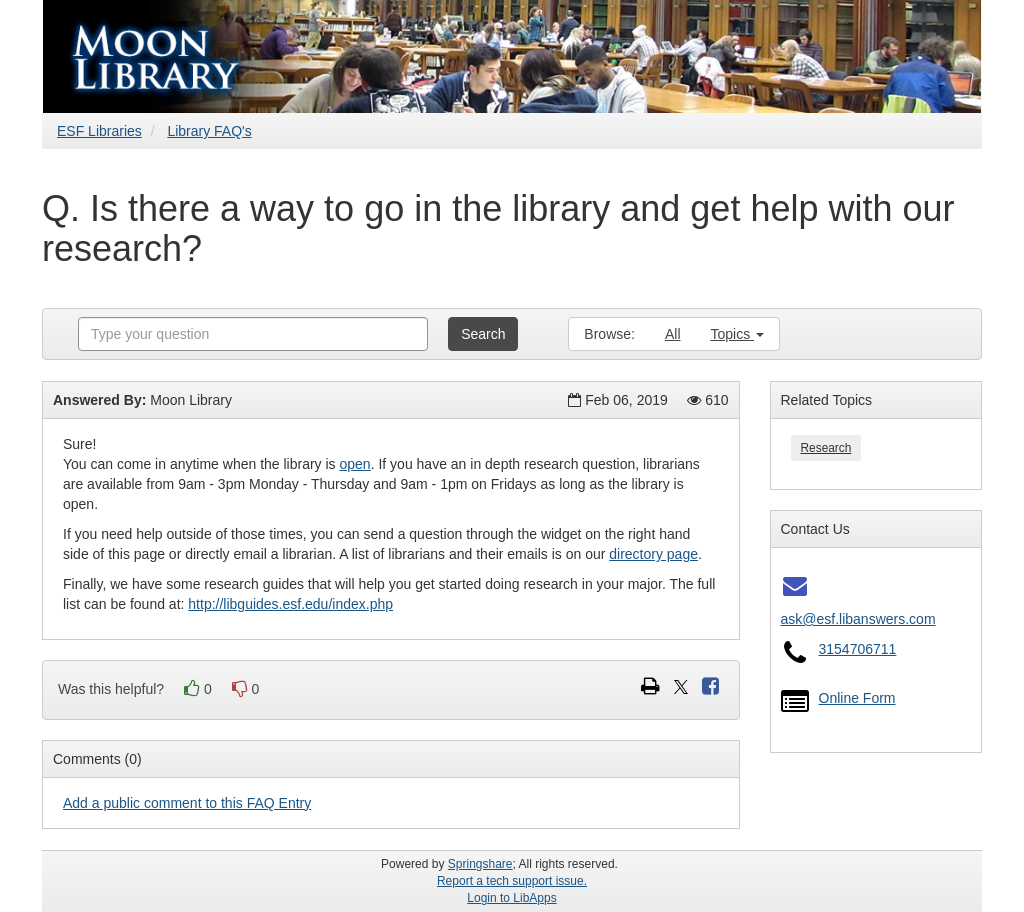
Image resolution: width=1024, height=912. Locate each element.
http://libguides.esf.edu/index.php (290, 604)
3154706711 (858, 649)
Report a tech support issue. (512, 881)
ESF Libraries (99, 131)
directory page (653, 554)
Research (826, 448)
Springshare (480, 864)
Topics (738, 334)
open (355, 464)
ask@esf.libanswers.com (858, 619)
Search (483, 334)
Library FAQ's (209, 131)
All (673, 334)
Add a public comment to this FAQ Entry (187, 803)
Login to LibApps (511, 898)
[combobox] (253, 334)
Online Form (857, 698)
